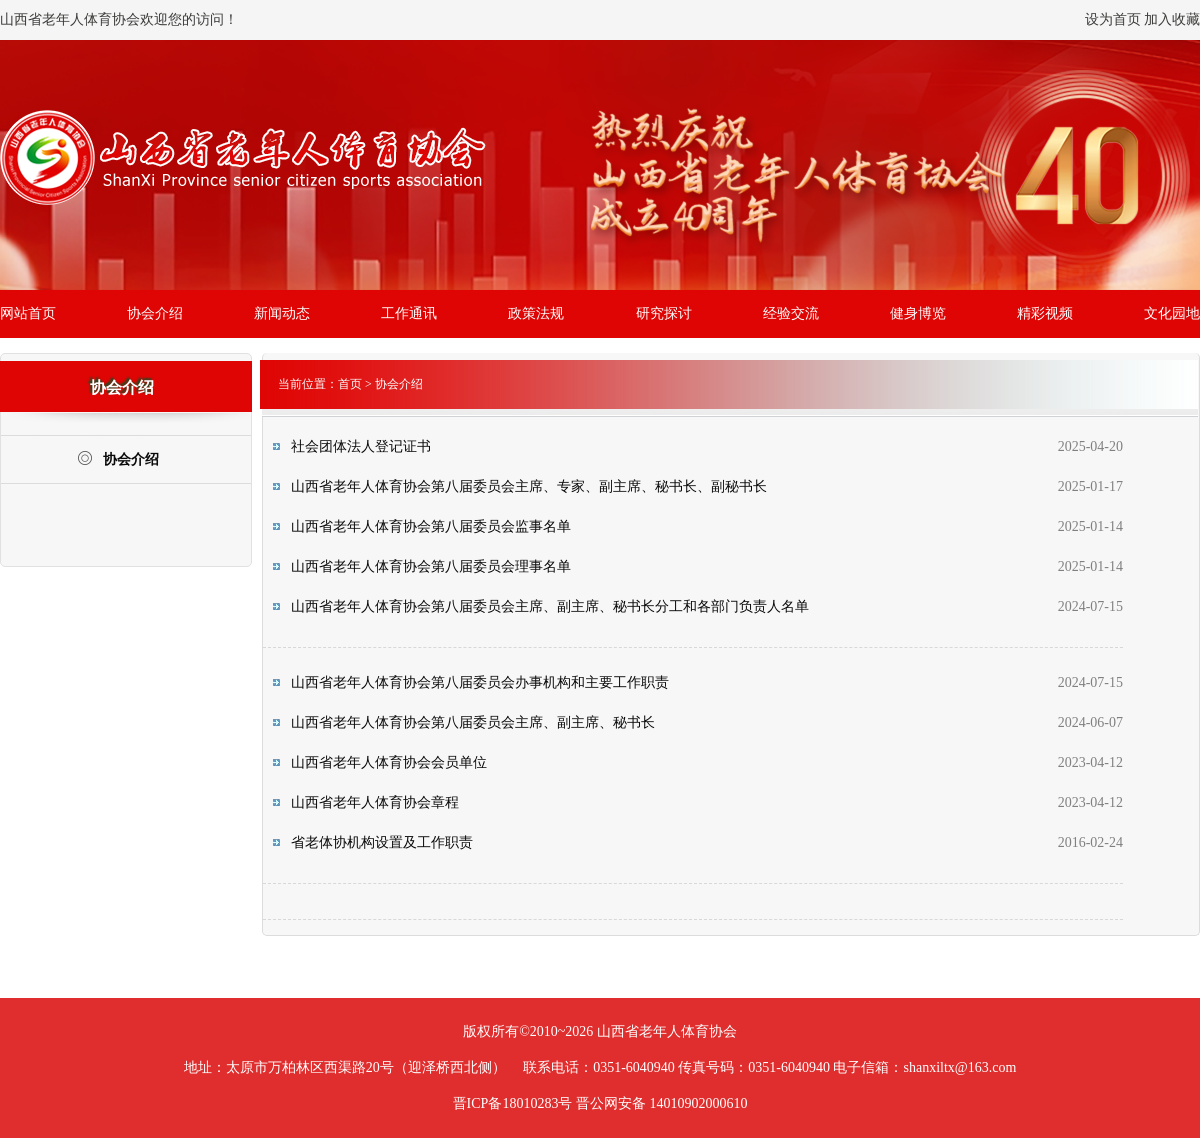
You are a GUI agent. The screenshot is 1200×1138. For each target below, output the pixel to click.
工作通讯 (409, 313)
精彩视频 (1045, 313)
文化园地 (1172, 313)
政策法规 (536, 313)
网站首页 (28, 313)
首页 (350, 384)
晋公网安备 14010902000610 (662, 1103)
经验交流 (791, 313)
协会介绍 (155, 313)
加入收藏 (1172, 19)
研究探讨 (664, 313)
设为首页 (1113, 19)
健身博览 (918, 313)
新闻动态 (282, 313)
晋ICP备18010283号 (513, 1103)
